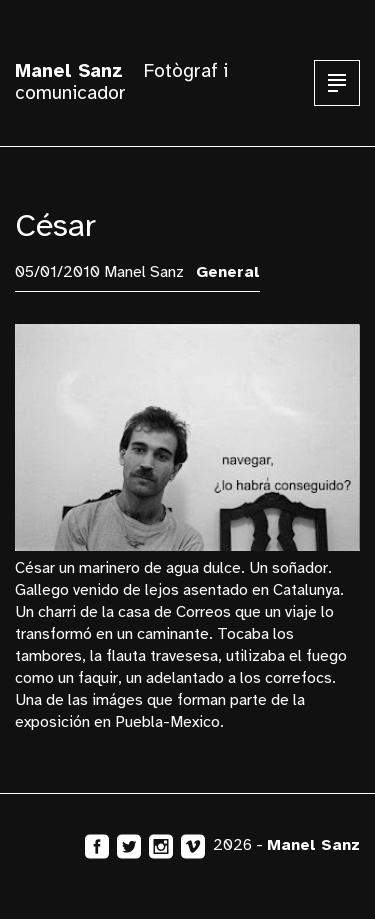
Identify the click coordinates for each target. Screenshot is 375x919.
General (228, 272)
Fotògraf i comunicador (121, 82)
